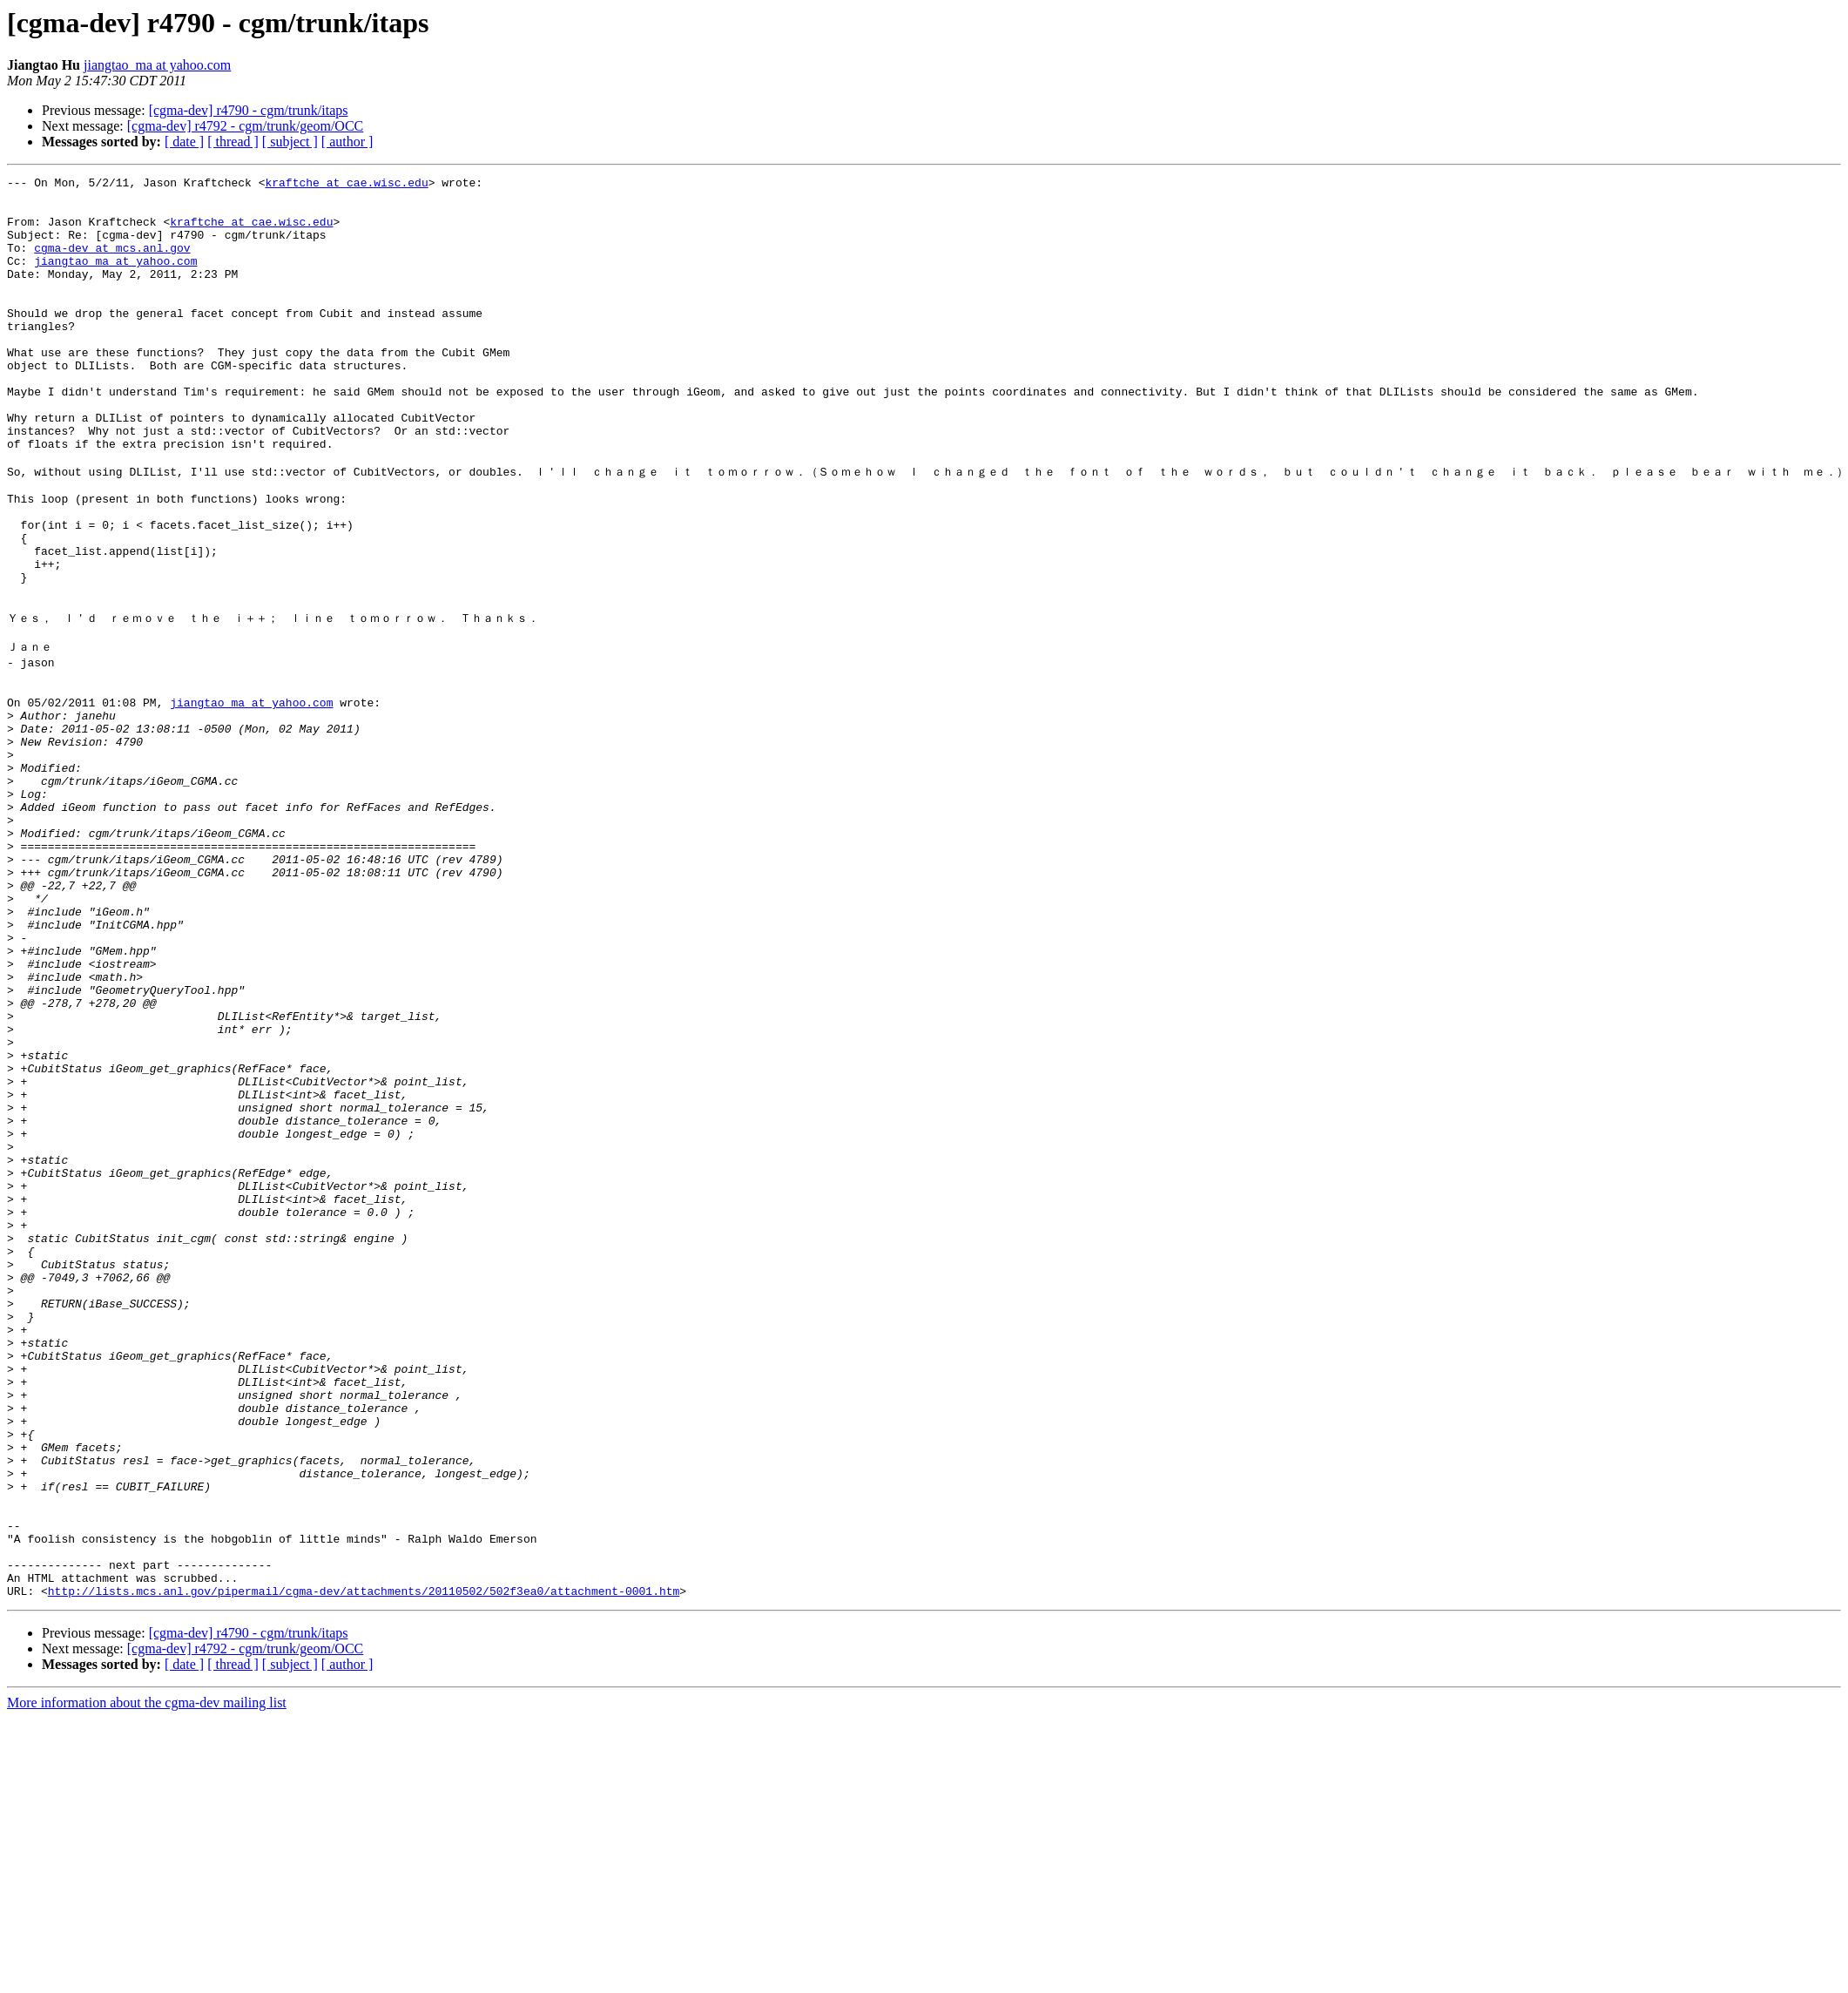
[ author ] (347, 141)
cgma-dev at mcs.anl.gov (112, 263)
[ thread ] (233, 141)
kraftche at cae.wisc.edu (346, 185)
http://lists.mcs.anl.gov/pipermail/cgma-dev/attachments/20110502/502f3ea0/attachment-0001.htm (363, 1866)
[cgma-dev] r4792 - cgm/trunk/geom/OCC (245, 125)
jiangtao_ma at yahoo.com (157, 64)
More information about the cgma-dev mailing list (147, 1977)
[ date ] (184, 141)
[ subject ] (290, 141)
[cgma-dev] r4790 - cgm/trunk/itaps (248, 110)
